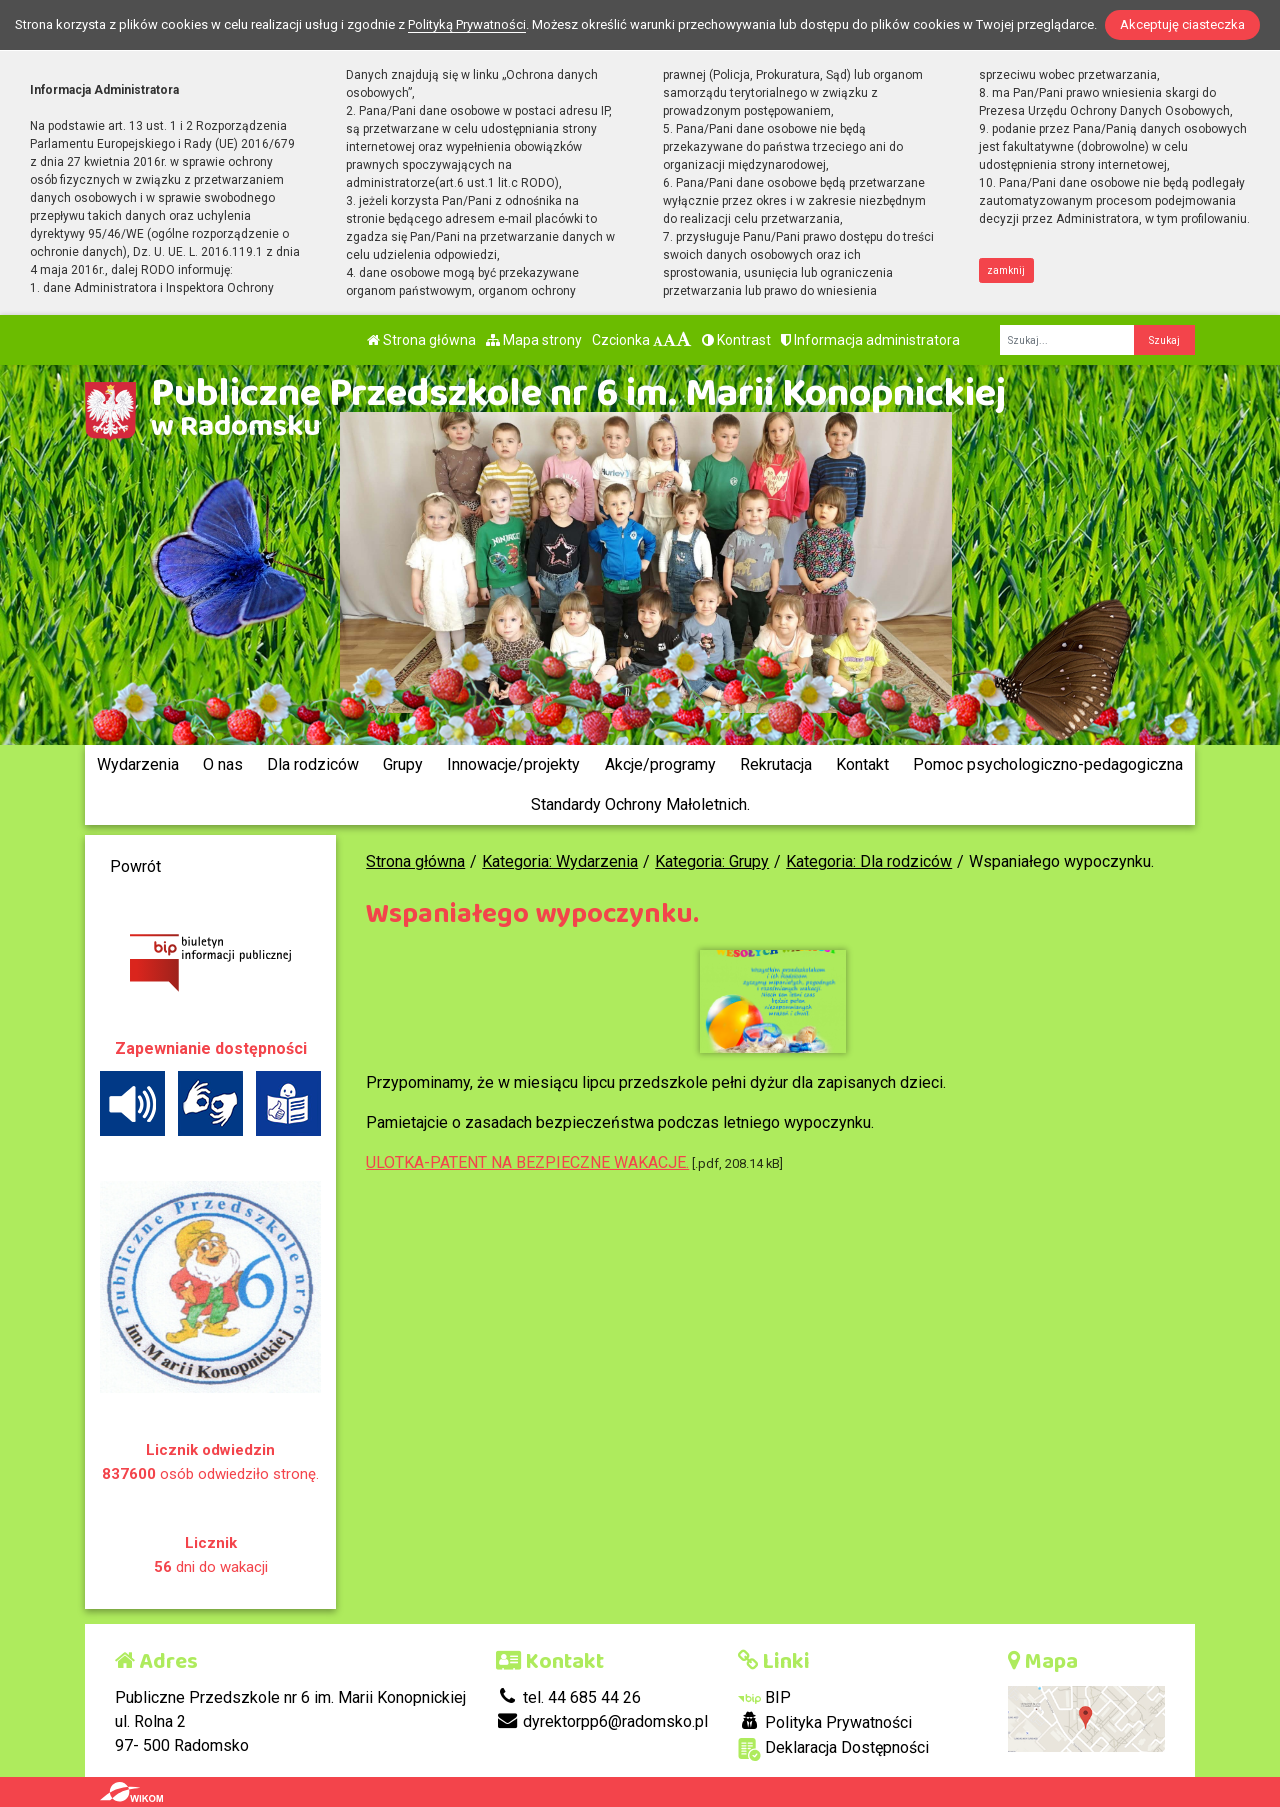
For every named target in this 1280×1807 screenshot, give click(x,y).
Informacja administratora (870, 340)
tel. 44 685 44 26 (568, 1697)
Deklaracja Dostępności (833, 1749)
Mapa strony (534, 340)
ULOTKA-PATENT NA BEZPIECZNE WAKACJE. (527, 1162)
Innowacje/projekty (513, 764)
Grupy (403, 764)
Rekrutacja (776, 764)
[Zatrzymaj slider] (645, 712)
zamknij (1006, 270)
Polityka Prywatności (825, 1722)
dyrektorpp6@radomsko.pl (602, 1721)
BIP (764, 1697)
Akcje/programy (660, 764)
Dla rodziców (313, 764)
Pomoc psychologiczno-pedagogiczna (1048, 764)
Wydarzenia (138, 764)
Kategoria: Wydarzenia (560, 861)
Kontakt (862, 764)
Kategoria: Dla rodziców (869, 861)
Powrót (135, 866)
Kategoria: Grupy (712, 861)
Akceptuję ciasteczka (1182, 24)
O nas (223, 764)
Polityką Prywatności (467, 24)
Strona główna (421, 340)
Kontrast (736, 340)
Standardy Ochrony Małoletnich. (640, 804)
